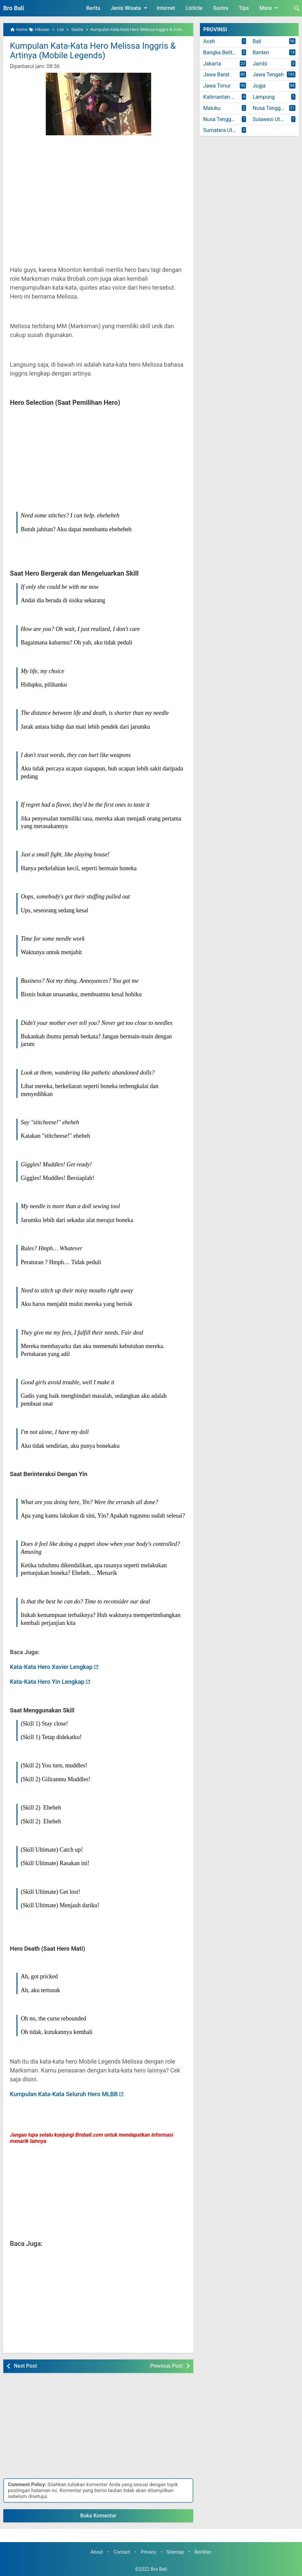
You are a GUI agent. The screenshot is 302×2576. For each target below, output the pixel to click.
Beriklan (203, 2552)
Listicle (194, 8)
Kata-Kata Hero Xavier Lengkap (51, 1666)
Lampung (264, 97)
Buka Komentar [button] (98, 2515)
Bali (257, 41)
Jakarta (212, 64)
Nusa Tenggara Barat (276, 108)
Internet (166, 8)
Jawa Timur (217, 86)
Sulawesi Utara (270, 119)
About (97, 2552)
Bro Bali (13, 8)
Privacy (148, 2552)
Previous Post (166, 2366)
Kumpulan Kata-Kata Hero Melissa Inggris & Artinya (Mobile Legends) (93, 50)
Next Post (25, 2366)
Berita (93, 8)
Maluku (211, 108)
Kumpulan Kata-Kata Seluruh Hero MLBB (64, 2094)
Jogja (259, 86)
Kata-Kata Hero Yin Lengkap (47, 1681)
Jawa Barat (216, 74)
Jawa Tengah (268, 74)
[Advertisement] (98, 198)
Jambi (260, 64)
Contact (122, 2552)
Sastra (220, 8)
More (270, 8)
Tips (244, 8)
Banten (261, 52)
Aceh (209, 41)
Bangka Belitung (222, 52)
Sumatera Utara (221, 130)
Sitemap (175, 2552)
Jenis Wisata (130, 8)
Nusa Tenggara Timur (226, 119)
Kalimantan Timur (224, 97)
